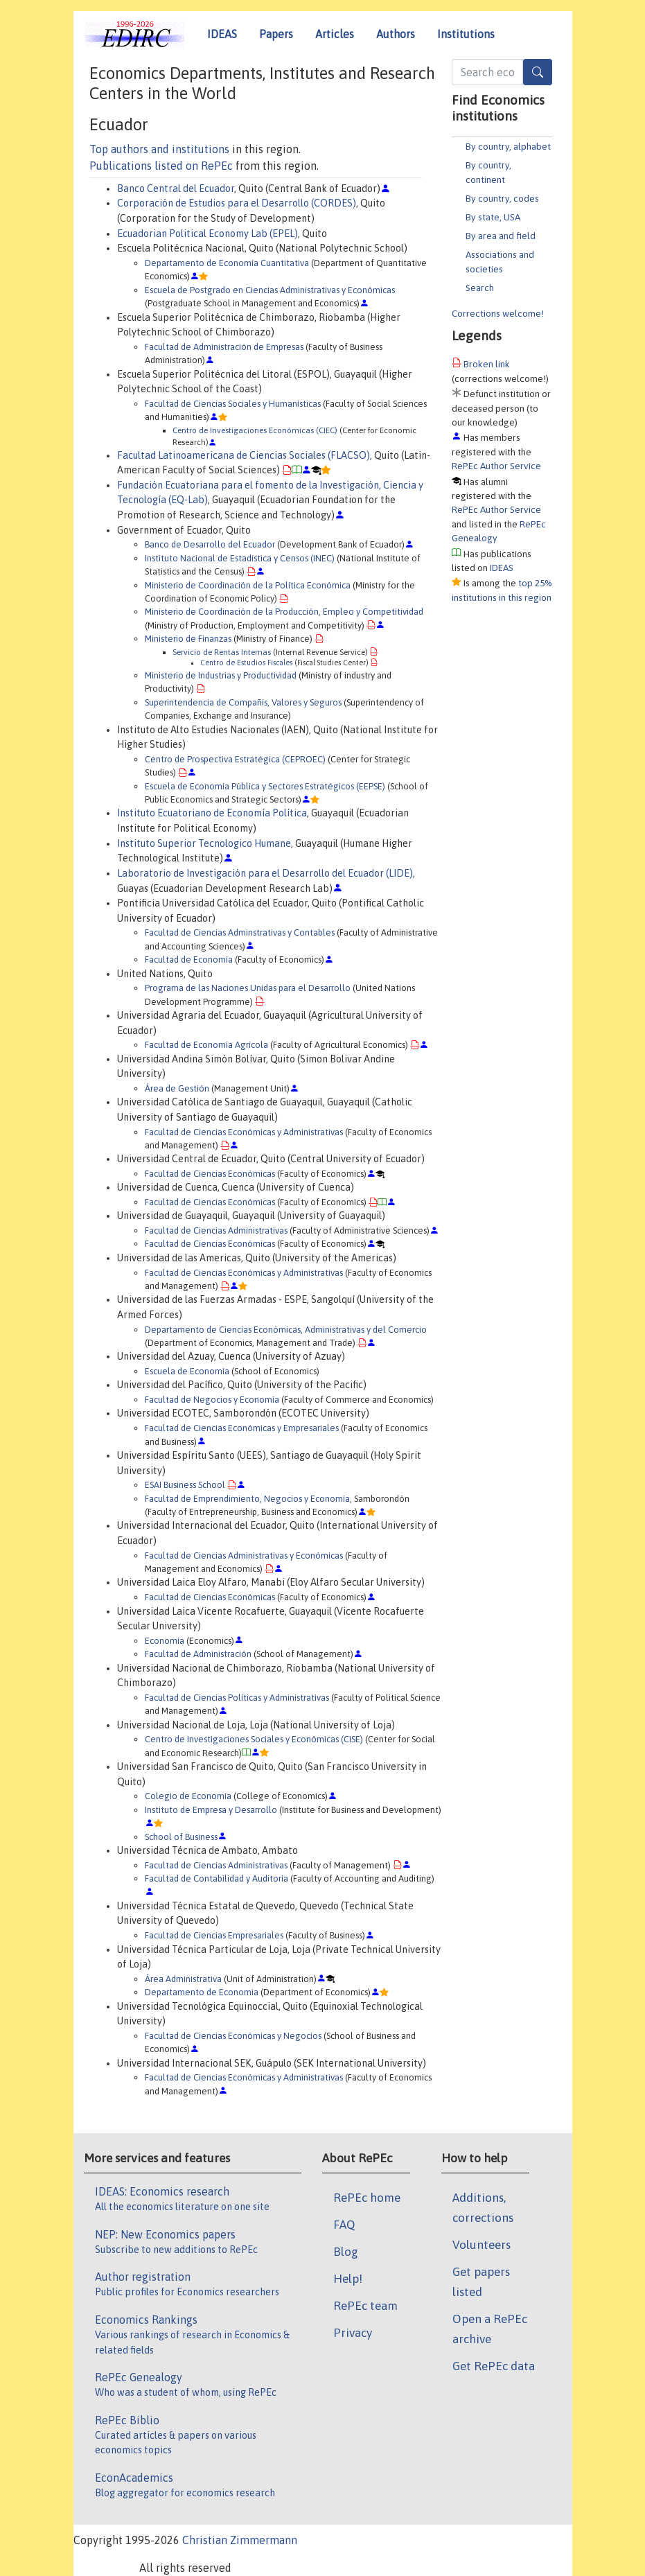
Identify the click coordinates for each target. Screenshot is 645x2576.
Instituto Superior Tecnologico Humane (204, 843)
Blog (345, 2252)
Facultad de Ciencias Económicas (210, 1173)
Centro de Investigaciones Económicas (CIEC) (255, 430)
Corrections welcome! (498, 313)
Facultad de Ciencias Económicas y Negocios (233, 2036)
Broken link (486, 363)
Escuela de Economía (187, 1371)
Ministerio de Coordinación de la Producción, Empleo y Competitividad (284, 611)
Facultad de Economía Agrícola (206, 1045)
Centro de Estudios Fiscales (246, 662)
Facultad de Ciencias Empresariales (214, 1935)
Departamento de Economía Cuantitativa (227, 263)
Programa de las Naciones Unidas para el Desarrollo (248, 988)
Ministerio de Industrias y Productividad (221, 675)
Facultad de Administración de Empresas (224, 347)
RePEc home (366, 2198)
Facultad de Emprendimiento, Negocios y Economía (247, 1498)
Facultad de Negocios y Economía (212, 1399)
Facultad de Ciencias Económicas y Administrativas (244, 1132)
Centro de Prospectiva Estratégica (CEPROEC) (235, 759)
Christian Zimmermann (239, 2540)
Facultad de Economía (189, 959)
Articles (334, 34)
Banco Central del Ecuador (175, 188)
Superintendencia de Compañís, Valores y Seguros (243, 702)
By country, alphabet (508, 146)
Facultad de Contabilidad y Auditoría (216, 1878)
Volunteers (481, 2245)
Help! (347, 2279)
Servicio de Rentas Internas (222, 651)
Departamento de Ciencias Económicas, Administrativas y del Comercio (286, 1329)
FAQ (344, 2225)
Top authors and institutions (159, 149)
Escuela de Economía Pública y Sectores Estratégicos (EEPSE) (265, 786)
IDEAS (222, 34)
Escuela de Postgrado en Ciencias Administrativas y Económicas (270, 290)
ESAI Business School (185, 1485)
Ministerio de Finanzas (188, 638)
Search (480, 287)
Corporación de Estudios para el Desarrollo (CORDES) (236, 203)
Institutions (466, 34)
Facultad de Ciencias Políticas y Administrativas (237, 1697)
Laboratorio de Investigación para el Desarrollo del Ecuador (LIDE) (265, 873)
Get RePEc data (493, 2366)
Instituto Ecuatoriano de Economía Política (212, 812)
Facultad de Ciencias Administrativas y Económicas (244, 1555)
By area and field (501, 235)
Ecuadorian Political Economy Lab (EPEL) (207, 233)
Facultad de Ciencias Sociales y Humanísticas (233, 403)
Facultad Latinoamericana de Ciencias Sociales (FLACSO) (243, 455)
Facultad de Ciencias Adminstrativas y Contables (240, 932)
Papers (276, 34)
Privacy (352, 2333)
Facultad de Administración (198, 1654)
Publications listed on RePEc (161, 165)
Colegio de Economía (188, 1796)
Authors (395, 34)
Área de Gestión (177, 1088)
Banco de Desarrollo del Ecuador (210, 544)
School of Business (181, 1837)
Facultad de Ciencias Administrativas (216, 1230)
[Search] (537, 72)
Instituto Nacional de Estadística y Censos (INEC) (240, 558)
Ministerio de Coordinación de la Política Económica (248, 585)
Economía (164, 1641)
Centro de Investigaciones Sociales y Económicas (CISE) (254, 1739)
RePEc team (365, 2306)
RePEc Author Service (496, 465)
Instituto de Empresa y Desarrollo (211, 1810)
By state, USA (493, 216)
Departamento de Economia (201, 1992)
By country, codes (502, 198)
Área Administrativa (183, 1979)
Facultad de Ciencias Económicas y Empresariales (242, 1428)
